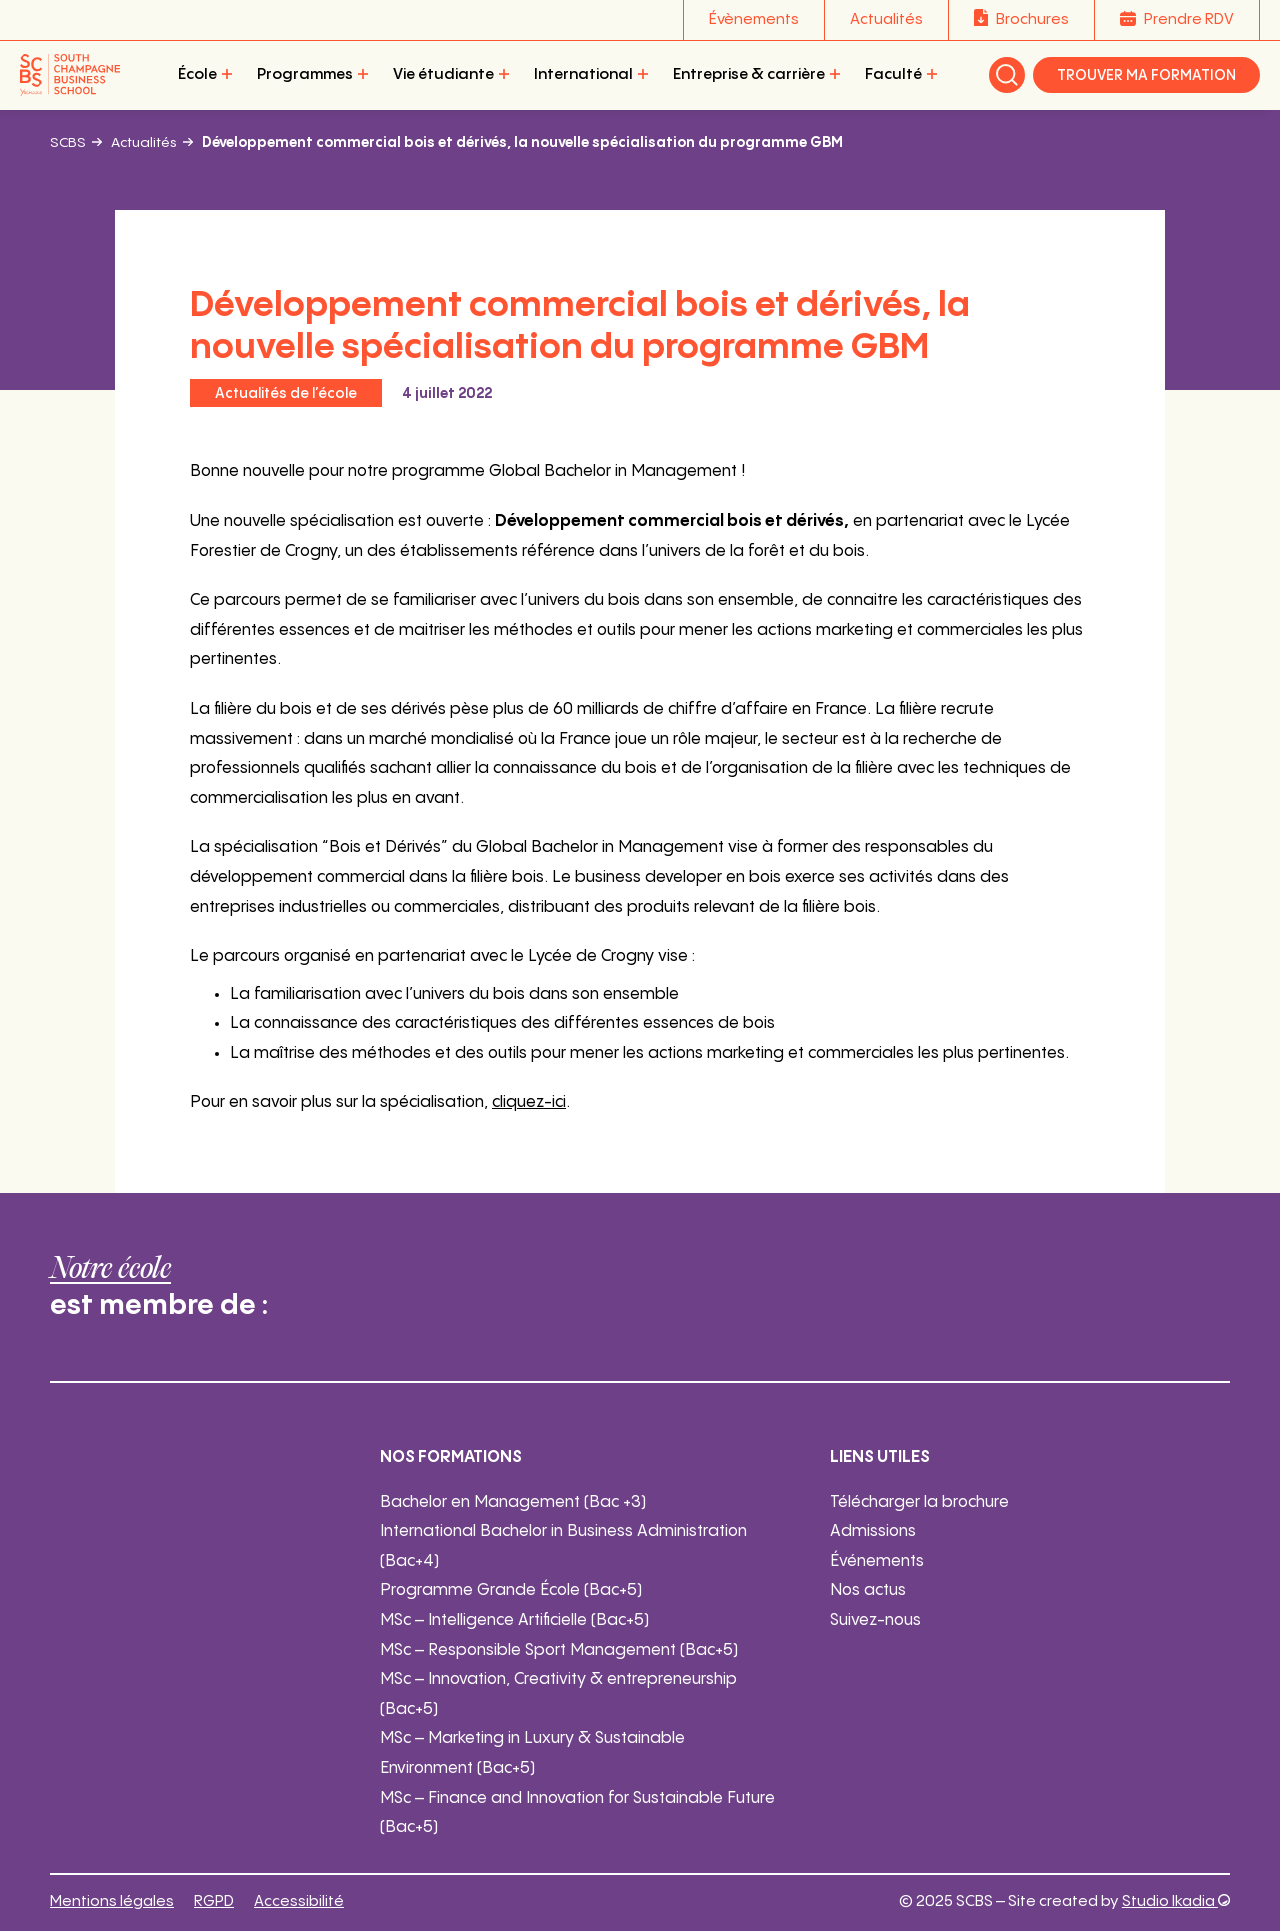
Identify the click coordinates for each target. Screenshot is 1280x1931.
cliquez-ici (529, 1102)
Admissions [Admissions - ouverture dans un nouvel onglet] (873, 1531)
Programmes (305, 74)
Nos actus (868, 1590)
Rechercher (1007, 75)
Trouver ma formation (1146, 76)
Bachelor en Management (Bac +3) (513, 1502)
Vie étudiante (443, 74)
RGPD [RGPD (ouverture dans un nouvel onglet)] (214, 1901)
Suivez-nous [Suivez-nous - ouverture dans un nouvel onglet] (875, 1620)
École (197, 74)
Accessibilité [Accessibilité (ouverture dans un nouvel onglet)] (299, 1901)
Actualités (886, 19)
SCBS (68, 143)
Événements (877, 1561)
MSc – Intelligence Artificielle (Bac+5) (514, 1620)
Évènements (754, 19)
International (583, 74)
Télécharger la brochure (919, 1502)
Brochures (1032, 19)
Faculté (893, 74)
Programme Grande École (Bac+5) (511, 1590)
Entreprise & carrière (749, 74)
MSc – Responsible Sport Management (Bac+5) (559, 1650)
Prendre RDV (1189, 19)
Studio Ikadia (1176, 1901)
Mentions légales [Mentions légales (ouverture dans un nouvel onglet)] (112, 1901)
